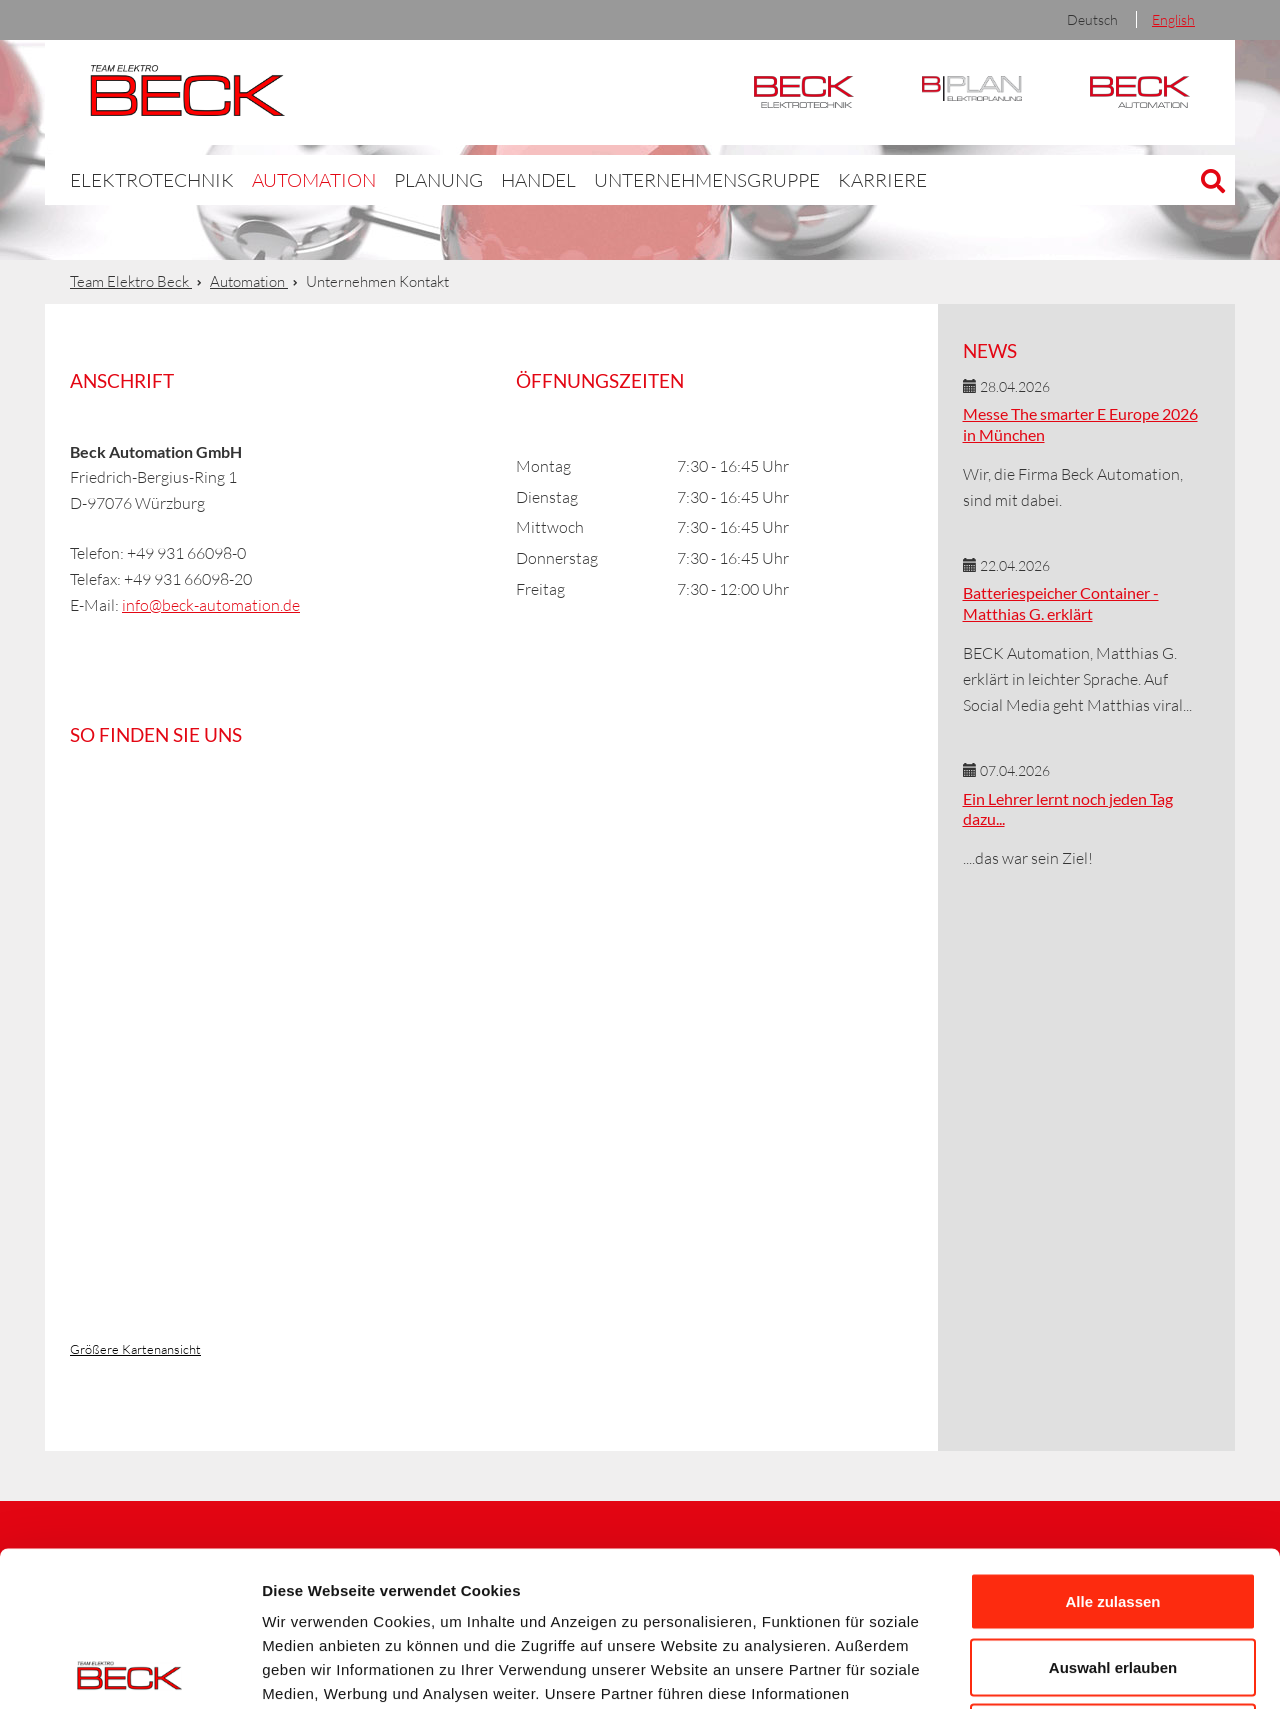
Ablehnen (1113, 1577)
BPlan (972, 92)
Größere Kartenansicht (135, 1349)
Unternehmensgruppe (639, 179)
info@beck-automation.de (211, 605)
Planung (394, 179)
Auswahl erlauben (1113, 1512)
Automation (1140, 92)
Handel (489, 179)
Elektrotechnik (804, 92)
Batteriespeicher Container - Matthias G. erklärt (1061, 603)
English (1173, 19)
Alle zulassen (1112, 1446)
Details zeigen (1063, 1669)
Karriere (792, 179)
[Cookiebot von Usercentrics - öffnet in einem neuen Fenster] (129, 1670)
